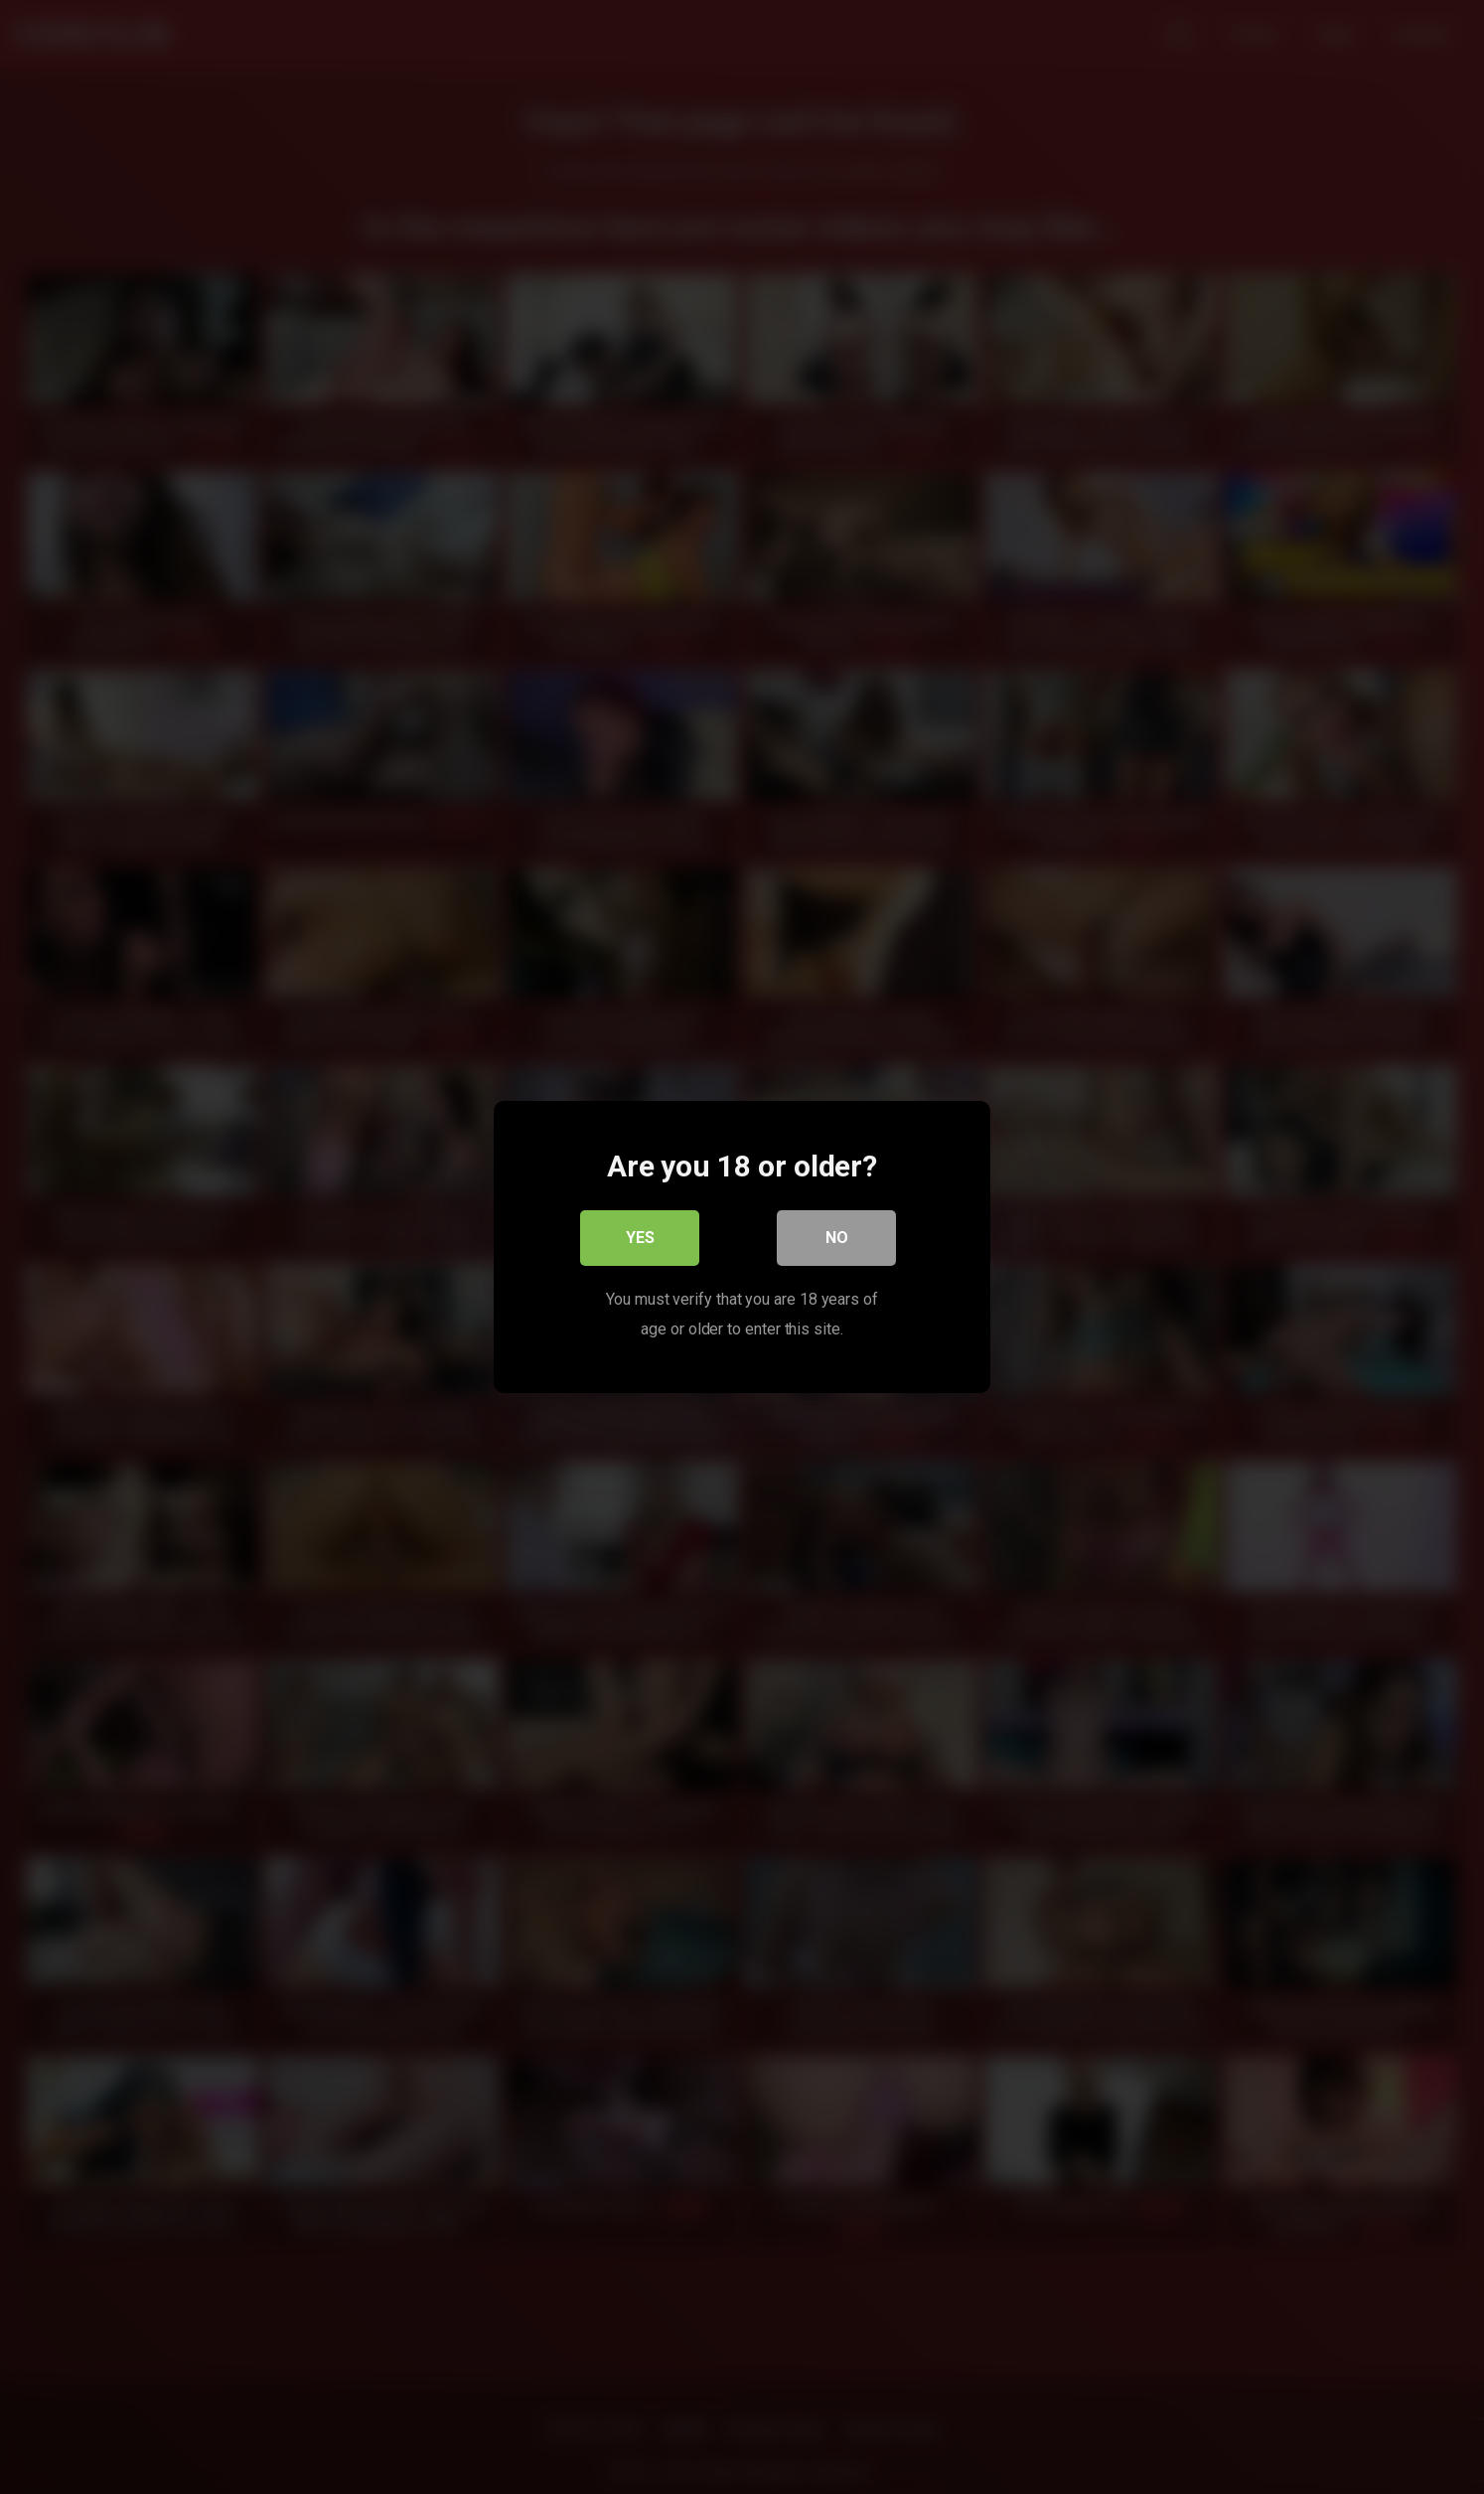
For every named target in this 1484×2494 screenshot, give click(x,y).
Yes (640, 1237)
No (836, 1237)
